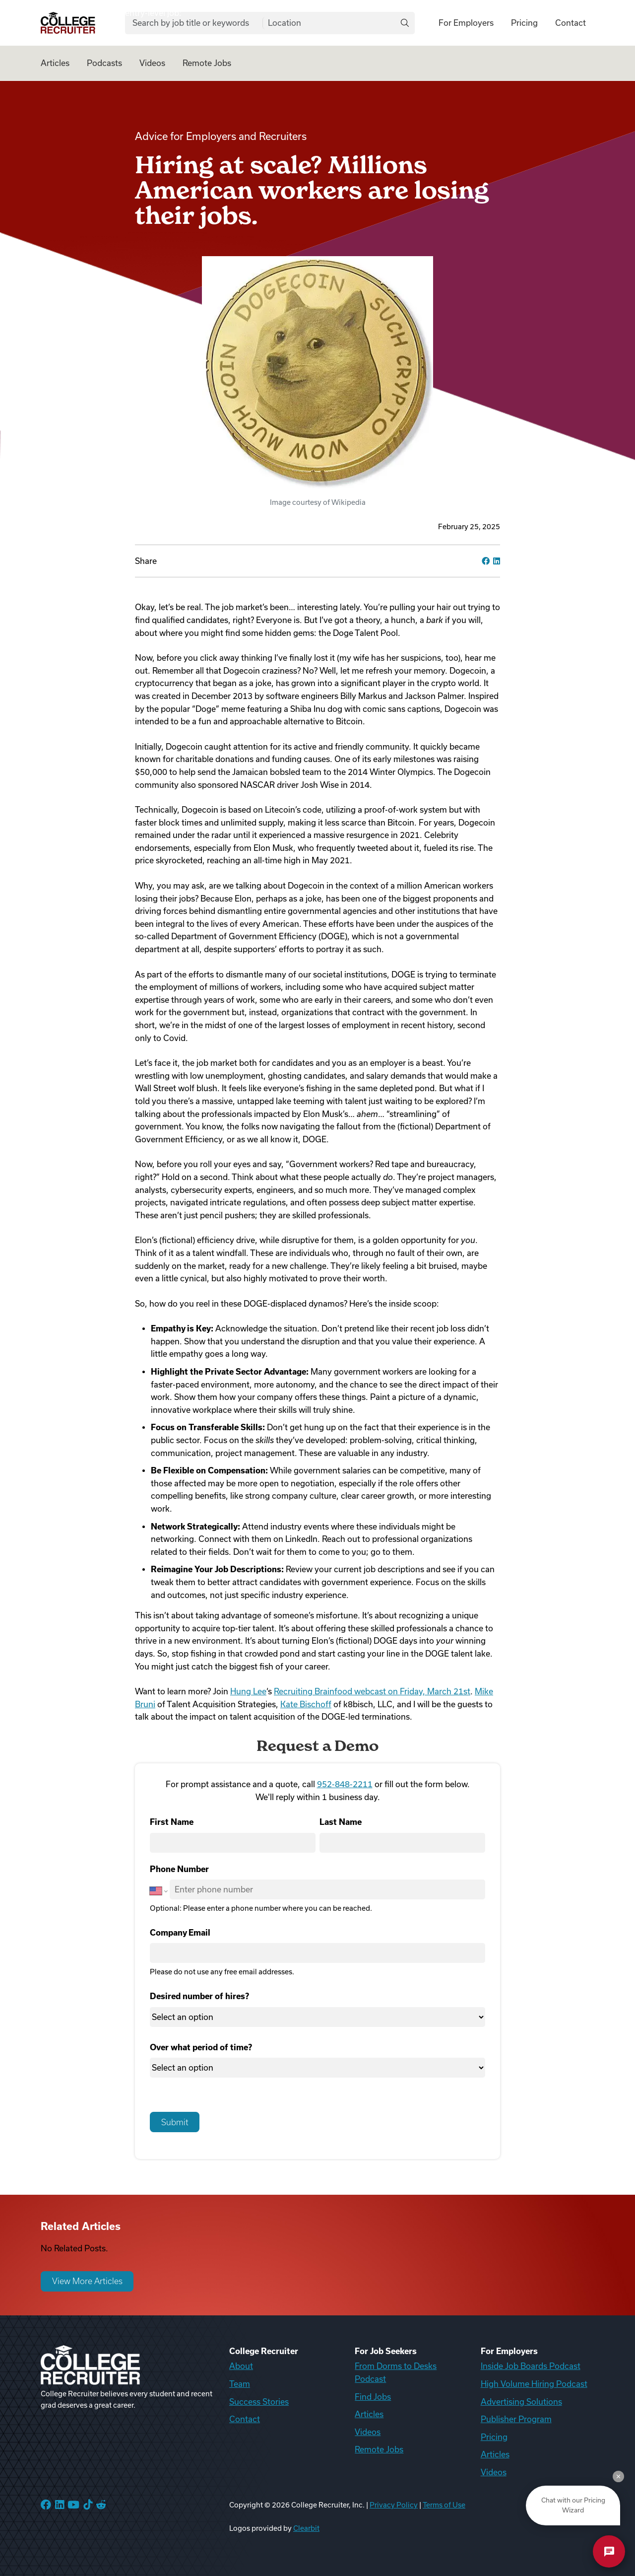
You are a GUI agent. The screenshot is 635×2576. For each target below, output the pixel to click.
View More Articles (87, 2281)
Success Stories (259, 2401)
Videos (152, 63)
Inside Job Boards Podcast (530, 2366)
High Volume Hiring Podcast (534, 2383)
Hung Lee (248, 1691)
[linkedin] (496, 561)
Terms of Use (444, 2505)
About (241, 2366)
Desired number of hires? (199, 1996)
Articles (55, 63)
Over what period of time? (201, 2047)
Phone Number (179, 1869)
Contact (570, 22)
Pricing (524, 22)
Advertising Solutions (521, 2401)
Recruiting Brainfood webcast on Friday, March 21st (372, 1691)
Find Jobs (373, 2396)
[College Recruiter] (68, 23)
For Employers (466, 22)
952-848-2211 (345, 1784)
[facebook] (486, 561)
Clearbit (306, 2528)
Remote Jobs (207, 63)
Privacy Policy (394, 2505)
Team (239, 2383)
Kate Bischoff (305, 1704)
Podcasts (104, 63)
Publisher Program (516, 2419)
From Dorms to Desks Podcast (396, 2372)
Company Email (180, 1932)
